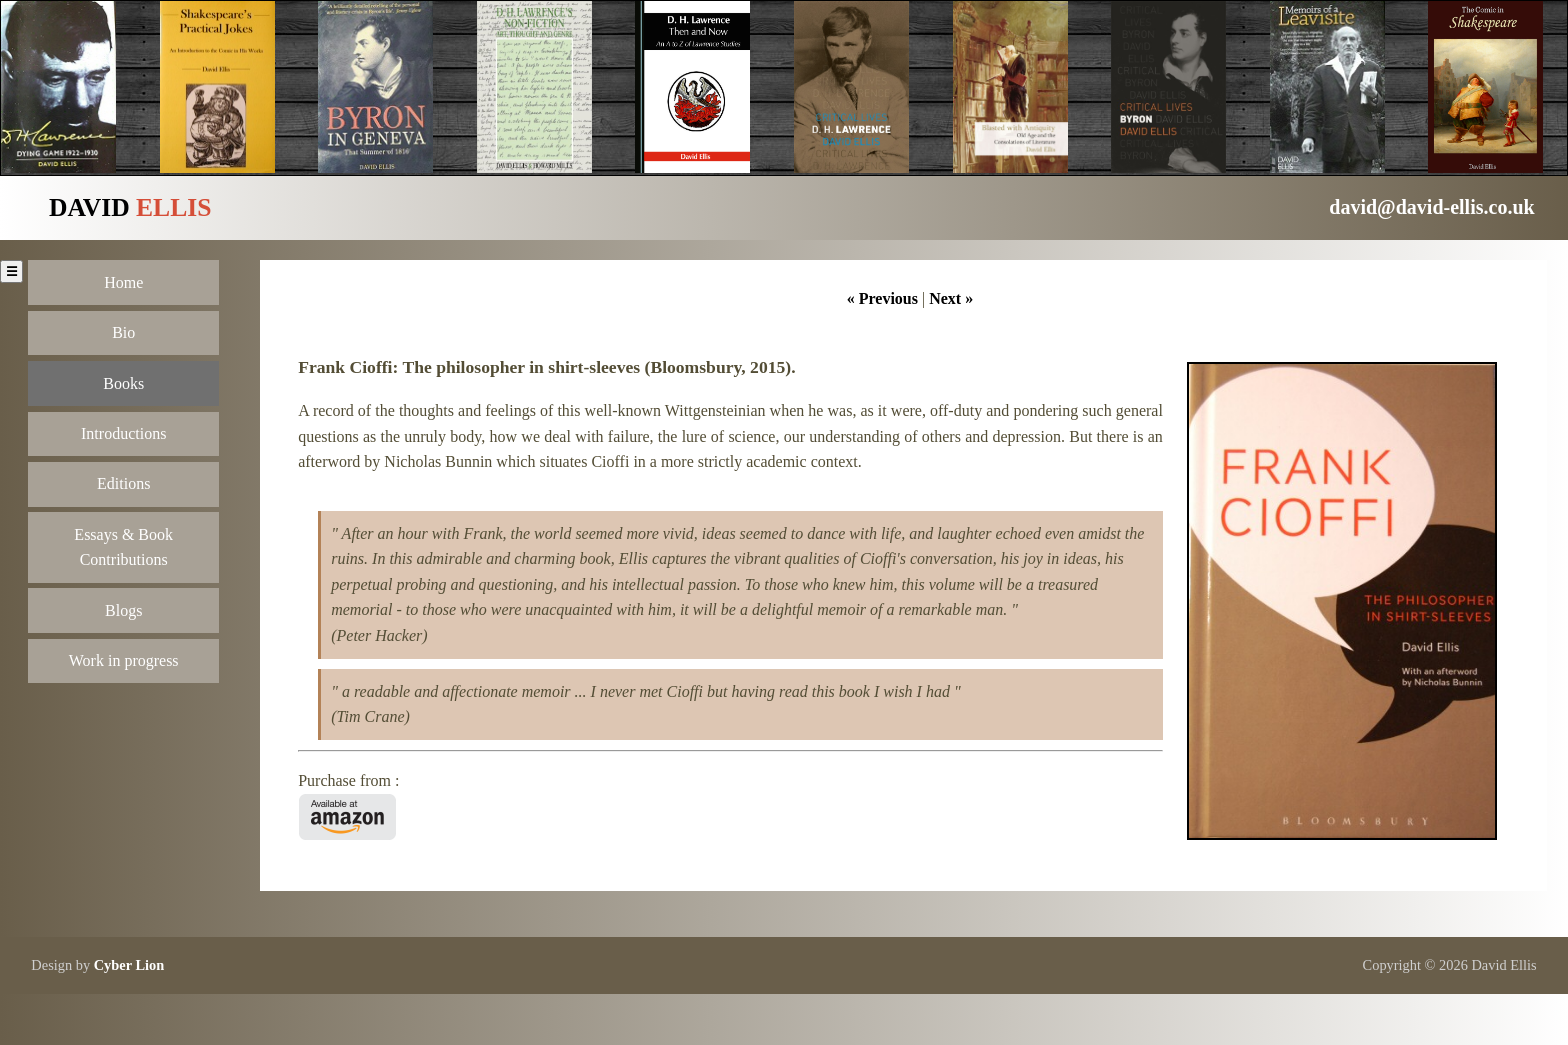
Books (123, 383)
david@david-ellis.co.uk (1431, 207)
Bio (123, 332)
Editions (123, 483)
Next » (951, 298)
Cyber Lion (129, 965)
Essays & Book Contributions (123, 547)
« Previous (882, 298)
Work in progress (124, 660)
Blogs (123, 610)
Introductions (123, 433)
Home (123, 282)
